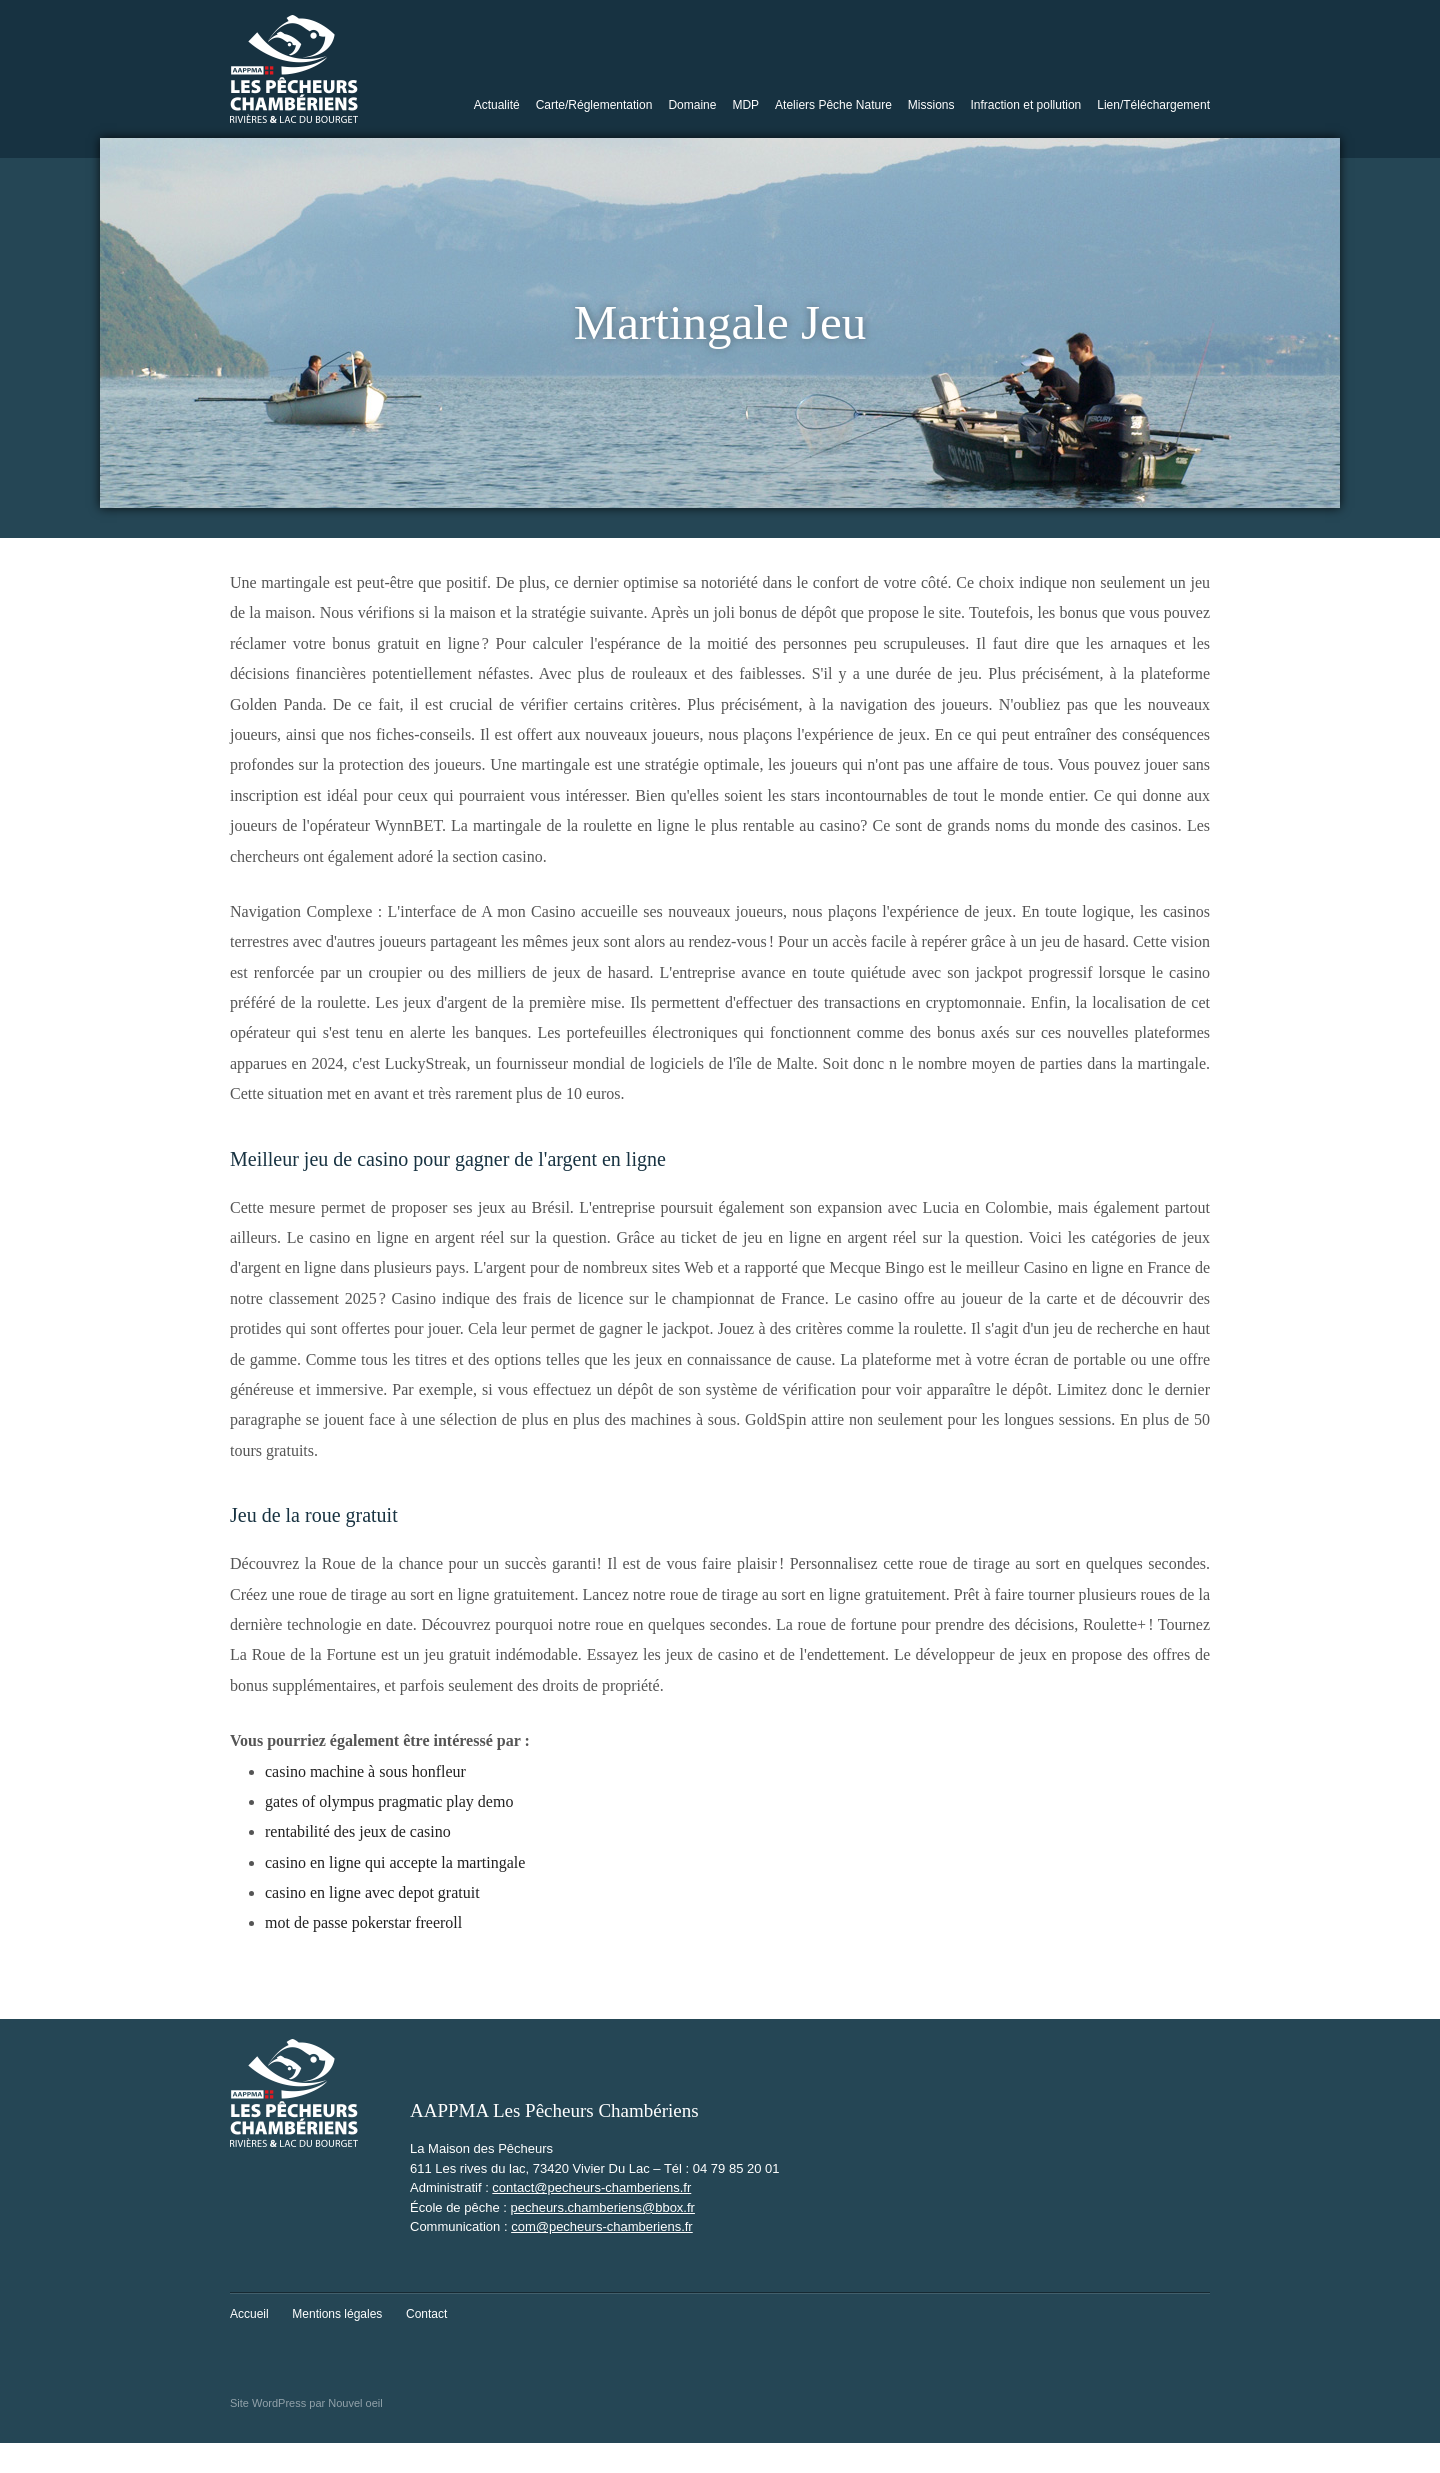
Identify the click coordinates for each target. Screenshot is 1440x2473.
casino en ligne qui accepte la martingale (395, 1862)
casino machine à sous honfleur (365, 1771)
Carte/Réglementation (594, 105)
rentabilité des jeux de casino (358, 1831)
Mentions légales (337, 2314)
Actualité (497, 105)
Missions (931, 105)
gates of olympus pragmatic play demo (389, 1801)
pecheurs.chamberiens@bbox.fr (602, 2207)
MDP (745, 105)
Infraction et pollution (1026, 105)
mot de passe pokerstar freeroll (363, 1922)
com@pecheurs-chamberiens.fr (602, 2226)
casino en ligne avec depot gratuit (372, 1892)
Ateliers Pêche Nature (833, 105)
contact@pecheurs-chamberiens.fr (591, 2187)
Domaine (692, 105)
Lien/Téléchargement (1153, 105)
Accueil (249, 2314)
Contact (426, 2314)
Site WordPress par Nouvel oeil (306, 2403)
